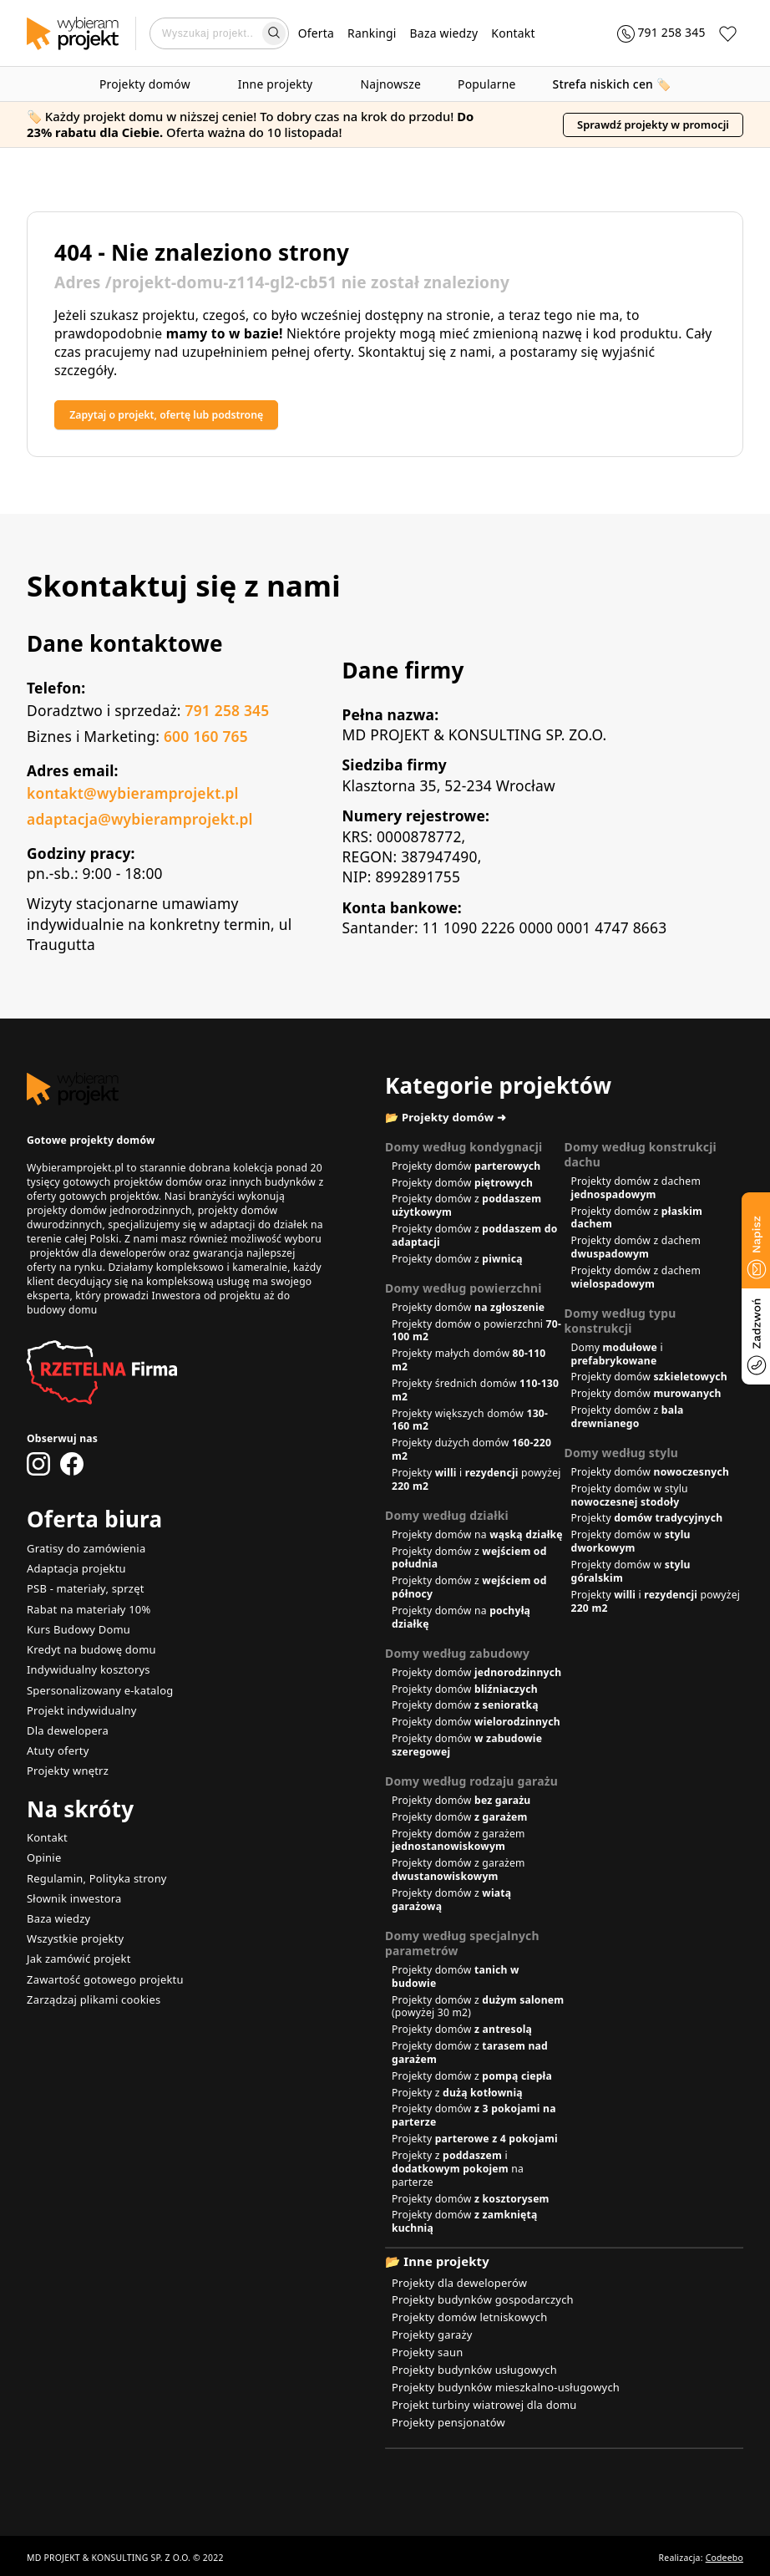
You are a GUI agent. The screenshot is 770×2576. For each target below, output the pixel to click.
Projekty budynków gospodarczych (477, 2301)
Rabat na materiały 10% (85, 1608)
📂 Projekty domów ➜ (453, 1119)
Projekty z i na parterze (458, 2172)
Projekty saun (425, 2352)
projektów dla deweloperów (97, 1254)
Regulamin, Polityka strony (93, 1868)
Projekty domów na (477, 1538)
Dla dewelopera (65, 1724)
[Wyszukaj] (274, 33)
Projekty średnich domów (475, 1393)
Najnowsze (390, 84)
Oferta (316, 33)
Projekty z (457, 2096)
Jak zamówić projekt (75, 1945)
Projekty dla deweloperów (455, 2286)
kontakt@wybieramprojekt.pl (133, 795)
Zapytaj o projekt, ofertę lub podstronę (191, 416)
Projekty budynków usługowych (469, 2368)
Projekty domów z (466, 1208)
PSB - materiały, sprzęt (82, 1588)
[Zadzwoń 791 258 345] (652, 33)
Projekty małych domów (469, 1363)
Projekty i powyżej (476, 1482)
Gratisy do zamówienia (83, 1549)
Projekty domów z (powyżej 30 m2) (478, 2010)
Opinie (43, 1849)
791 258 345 (227, 712)
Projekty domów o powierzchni (476, 1334)
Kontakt (512, 33)
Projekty (647, 1521)
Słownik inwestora (71, 1887)
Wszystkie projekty (72, 1925)
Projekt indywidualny (78, 1705)
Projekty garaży (430, 2335)
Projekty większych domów (470, 1423)
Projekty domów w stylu (629, 1498)
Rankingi (372, 33)
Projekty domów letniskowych (465, 2318)
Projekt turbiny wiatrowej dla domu (478, 2401)
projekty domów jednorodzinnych (109, 1212)
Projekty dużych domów (471, 1452)
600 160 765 (206, 738)
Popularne (487, 84)
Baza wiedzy (444, 33)
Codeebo (724, 2553)
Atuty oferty (56, 1743)
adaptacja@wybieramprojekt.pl (140, 820)
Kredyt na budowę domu (87, 1646)
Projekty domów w (631, 1544)
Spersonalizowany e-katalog (96, 1686)
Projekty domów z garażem (458, 1843)
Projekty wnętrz (65, 1763)
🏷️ (612, 84)
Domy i (617, 1357)
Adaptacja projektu (73, 1569)
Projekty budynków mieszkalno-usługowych (499, 2385)
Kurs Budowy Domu (75, 1627)
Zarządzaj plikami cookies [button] (90, 1984)
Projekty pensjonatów (445, 2418)
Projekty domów (150, 84)
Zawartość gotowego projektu (100, 1965)
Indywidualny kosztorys (85, 1666)
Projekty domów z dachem (636, 1191)
